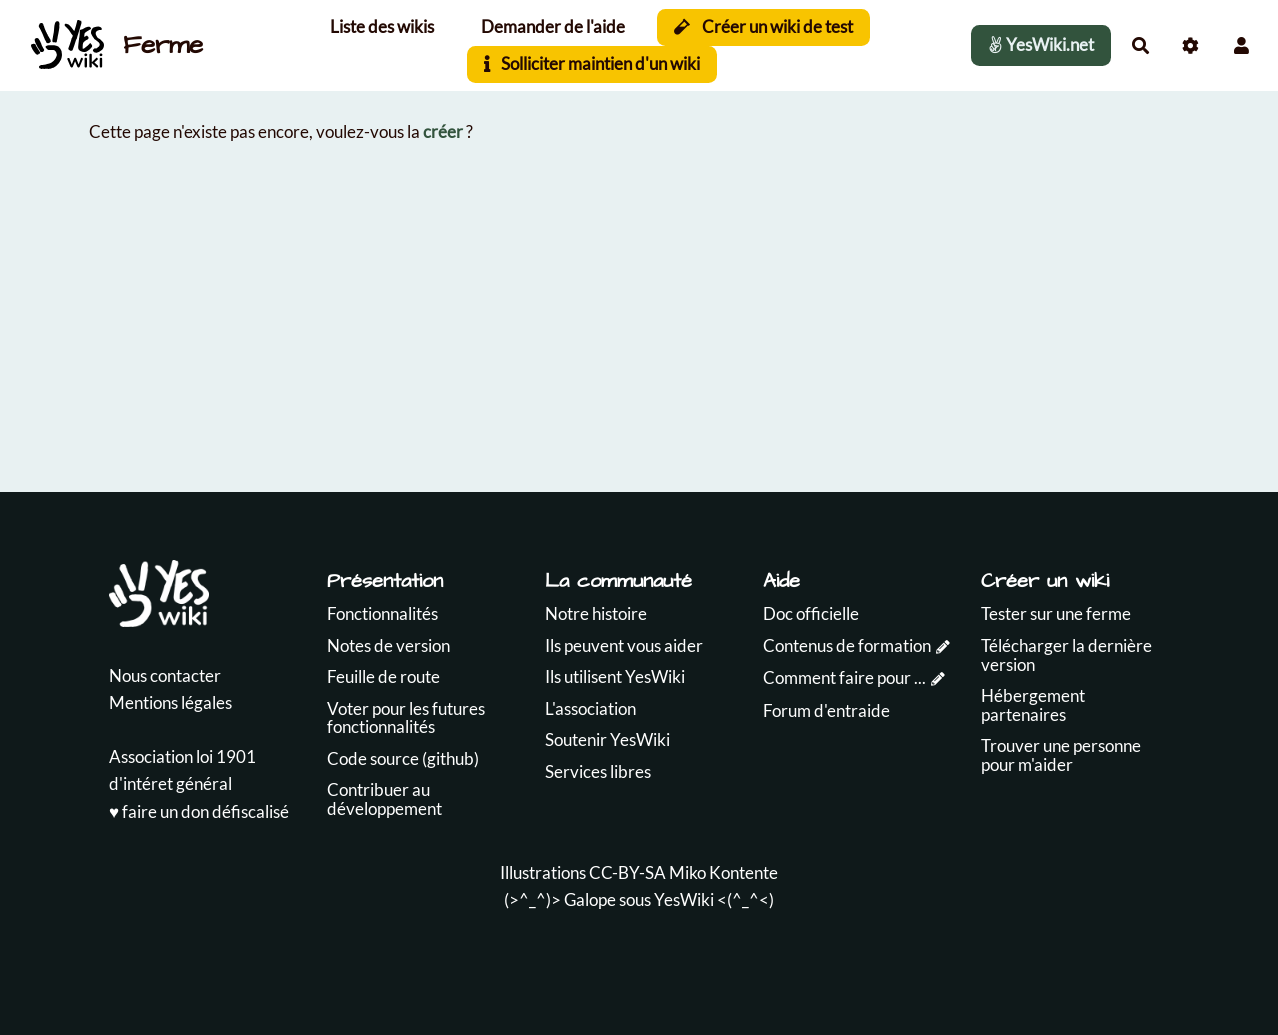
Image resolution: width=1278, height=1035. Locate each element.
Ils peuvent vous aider (624, 645)
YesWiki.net (1041, 44)
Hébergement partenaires (1033, 705)
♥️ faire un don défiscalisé (199, 811)
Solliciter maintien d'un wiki (592, 63)
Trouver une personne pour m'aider (1061, 755)
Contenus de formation (847, 645)
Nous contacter (165, 675)
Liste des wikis (382, 26)
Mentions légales (170, 702)
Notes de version (388, 645)
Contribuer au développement (384, 799)
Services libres (598, 771)
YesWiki (684, 899)
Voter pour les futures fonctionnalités (406, 718)
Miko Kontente (723, 872)
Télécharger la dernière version (1066, 655)
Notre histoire (596, 613)
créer (443, 131)
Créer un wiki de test (763, 26)
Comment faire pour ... (844, 677)
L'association (590, 708)
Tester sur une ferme (1056, 613)
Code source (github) (403, 758)
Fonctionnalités (382, 613)
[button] (1241, 45)
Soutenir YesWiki (607, 739)
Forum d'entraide (826, 710)
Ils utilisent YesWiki (615, 676)
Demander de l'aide (553, 26)
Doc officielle (811, 613)
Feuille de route (383, 676)
